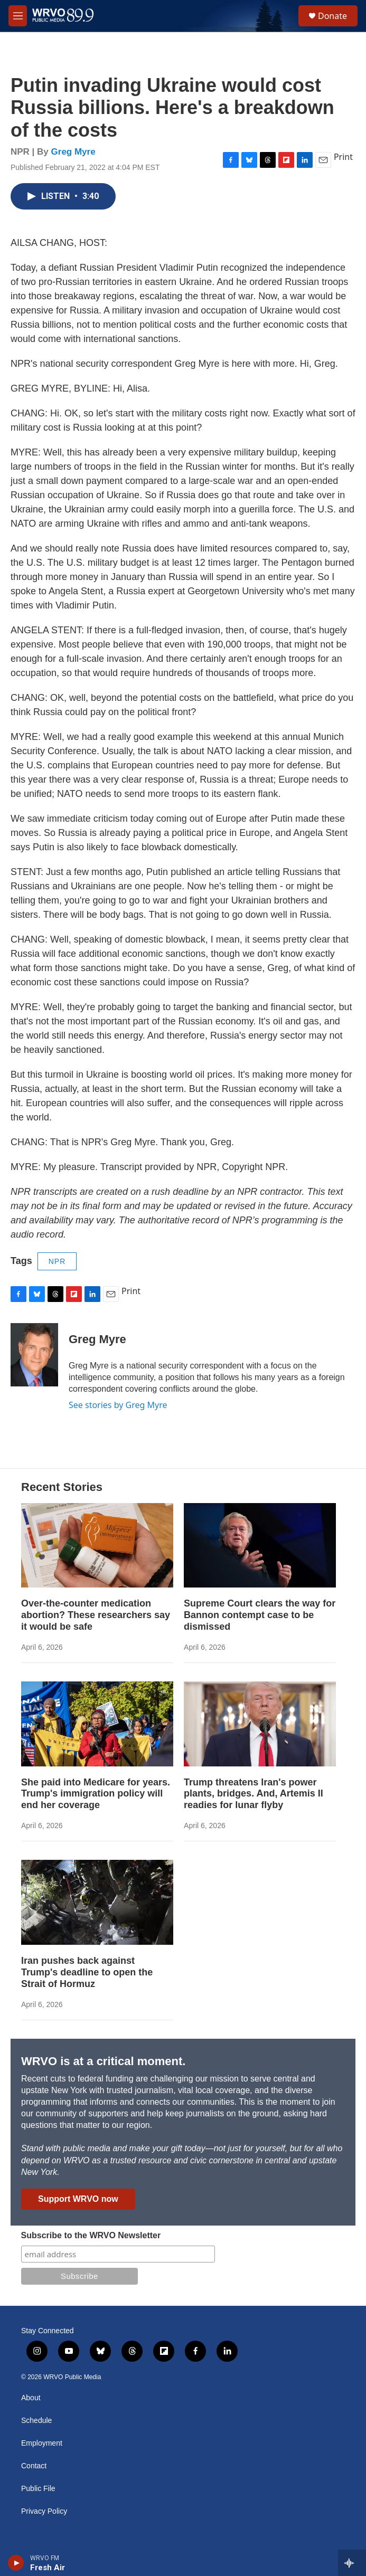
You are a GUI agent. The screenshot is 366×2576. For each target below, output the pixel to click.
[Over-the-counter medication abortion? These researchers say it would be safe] (97, 1545)
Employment (41, 2443)
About (31, 2398)
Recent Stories (61, 1487)
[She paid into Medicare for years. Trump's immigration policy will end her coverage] (97, 1723)
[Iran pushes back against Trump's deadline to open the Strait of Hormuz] (97, 1902)
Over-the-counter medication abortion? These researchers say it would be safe (95, 1615)
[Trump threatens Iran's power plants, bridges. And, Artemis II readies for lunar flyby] (260, 1723)
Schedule (36, 2421)
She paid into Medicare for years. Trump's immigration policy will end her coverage (95, 1794)
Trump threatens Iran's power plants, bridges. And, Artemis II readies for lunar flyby (253, 1794)
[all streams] (352, 2563)
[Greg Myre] (34, 1354)
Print (343, 157)
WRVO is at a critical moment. (103, 2061)
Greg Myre (73, 152)
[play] (16, 2563)
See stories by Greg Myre (118, 1405)
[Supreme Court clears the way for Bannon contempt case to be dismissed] (260, 1545)
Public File (38, 2489)
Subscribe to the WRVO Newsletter (91, 2235)
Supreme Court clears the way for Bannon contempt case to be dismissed (259, 1615)
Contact (33, 2466)
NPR (57, 1261)
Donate (332, 16)
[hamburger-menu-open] (17, 15)
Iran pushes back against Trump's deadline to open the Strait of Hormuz (87, 1972)
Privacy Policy (44, 2511)
